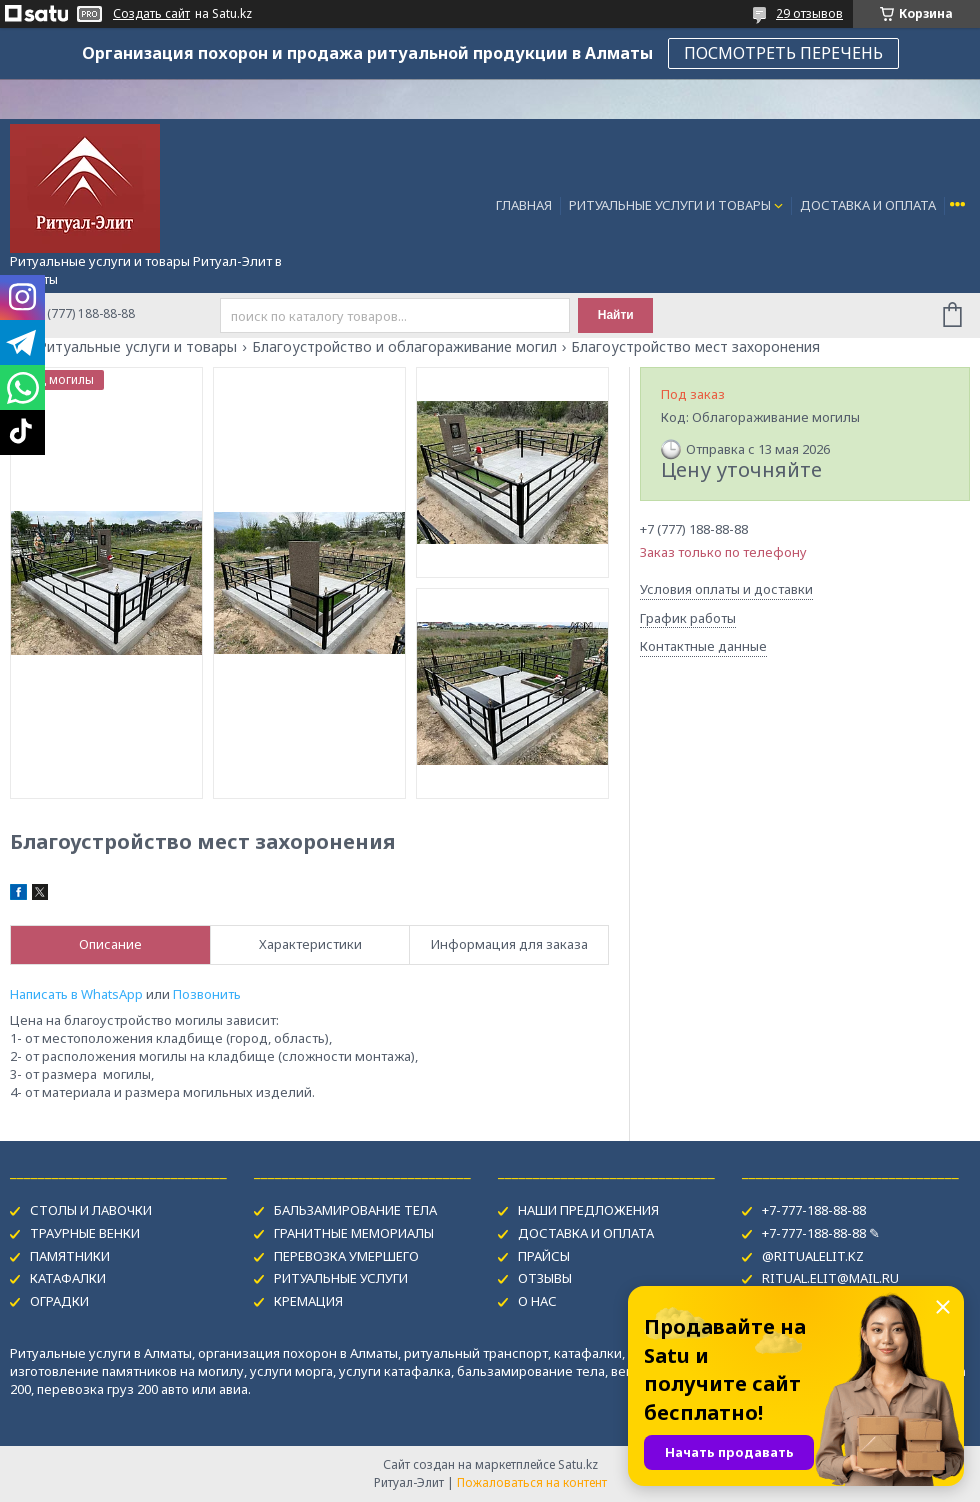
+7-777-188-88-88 (814, 1210)
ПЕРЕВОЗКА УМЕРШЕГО (346, 1256)
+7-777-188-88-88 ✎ (821, 1233)
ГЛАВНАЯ (524, 205)
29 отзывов (809, 13)
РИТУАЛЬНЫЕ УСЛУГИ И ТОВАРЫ (670, 205)
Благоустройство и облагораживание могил (404, 347)
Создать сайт (151, 14)
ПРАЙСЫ (544, 1256)
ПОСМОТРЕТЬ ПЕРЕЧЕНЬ (783, 53)
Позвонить (207, 994)
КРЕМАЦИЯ (308, 1301)
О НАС (537, 1301)
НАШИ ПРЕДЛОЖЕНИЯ (588, 1210)
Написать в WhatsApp (76, 994)
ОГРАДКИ (59, 1301)
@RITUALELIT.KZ (813, 1256)
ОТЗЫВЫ (545, 1278)
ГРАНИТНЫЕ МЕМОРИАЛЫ (354, 1233)
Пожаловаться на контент (532, 1482)
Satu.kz (578, 1464)
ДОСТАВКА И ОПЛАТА (868, 205)
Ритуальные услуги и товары (137, 347)
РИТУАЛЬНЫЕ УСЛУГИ (341, 1278)
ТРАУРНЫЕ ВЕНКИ (85, 1233)
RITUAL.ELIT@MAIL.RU (830, 1278)
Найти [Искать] (616, 315)
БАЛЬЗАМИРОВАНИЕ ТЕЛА (355, 1210)
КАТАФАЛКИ (68, 1278)
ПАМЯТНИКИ (70, 1256)
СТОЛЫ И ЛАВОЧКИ (91, 1210)
